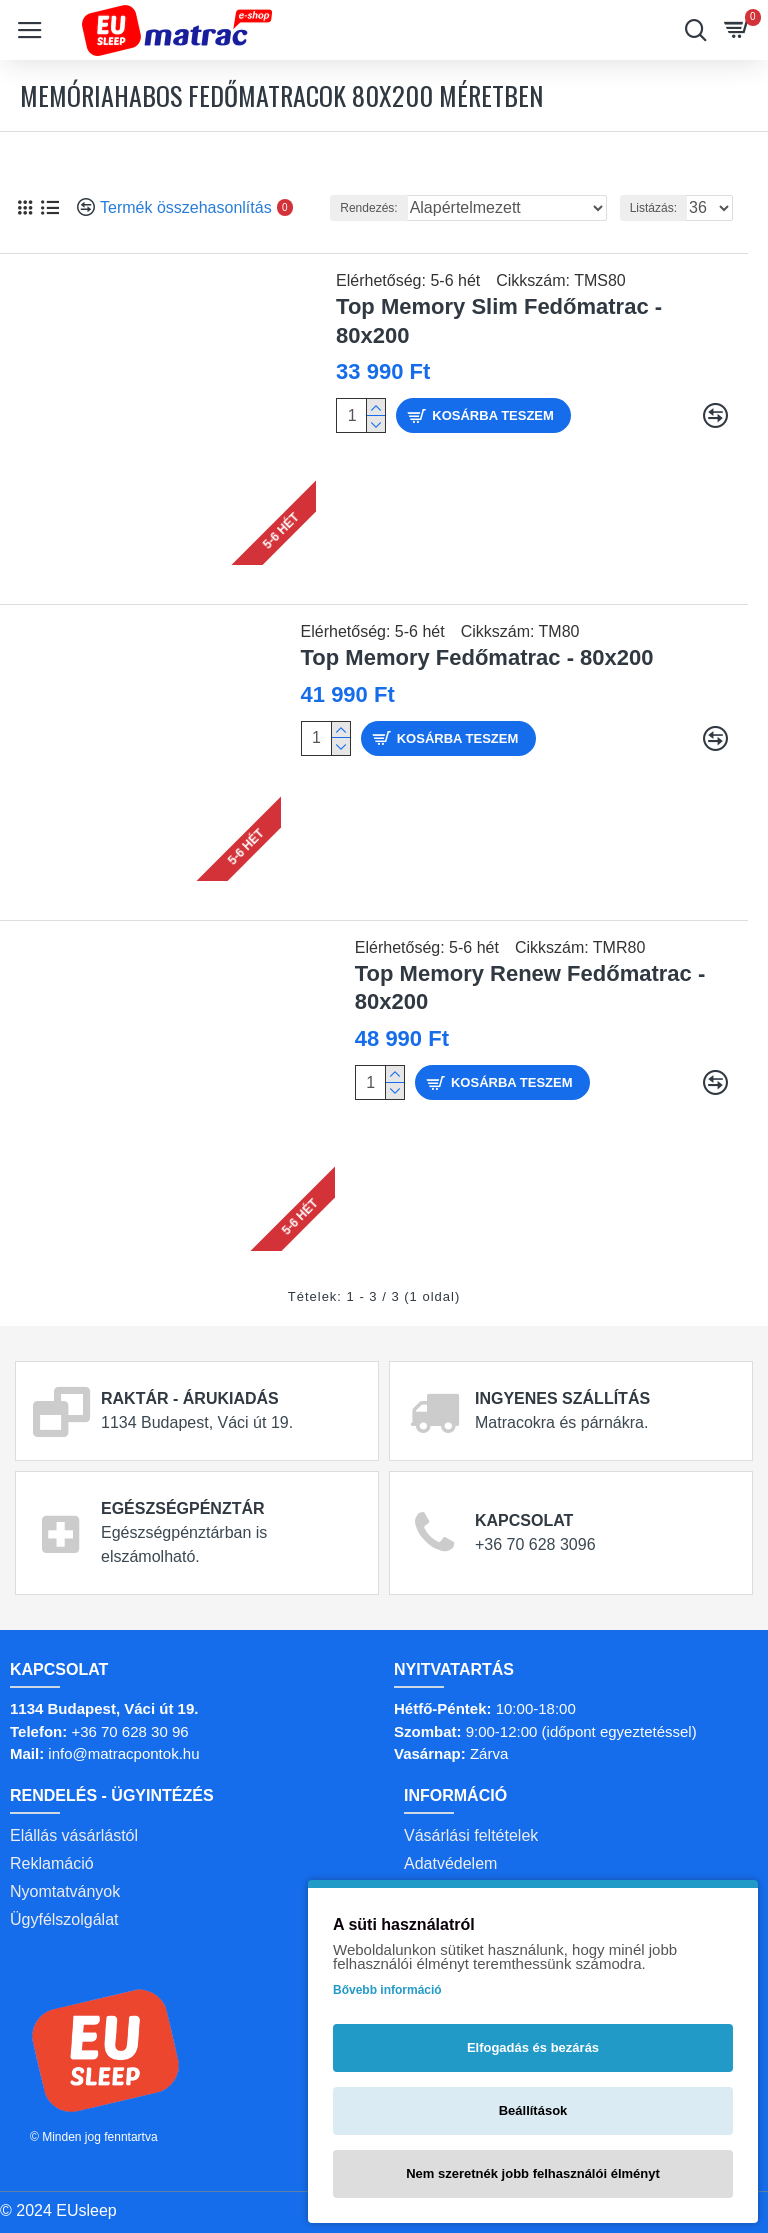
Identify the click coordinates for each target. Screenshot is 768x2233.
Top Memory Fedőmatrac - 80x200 (477, 657)
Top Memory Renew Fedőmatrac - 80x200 (530, 988)
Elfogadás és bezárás (533, 2047)
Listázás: (653, 208)
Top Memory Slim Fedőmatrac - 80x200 (499, 321)
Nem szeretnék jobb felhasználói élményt (533, 2173)
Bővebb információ (387, 1990)
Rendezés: (368, 208)
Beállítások (533, 2110)
